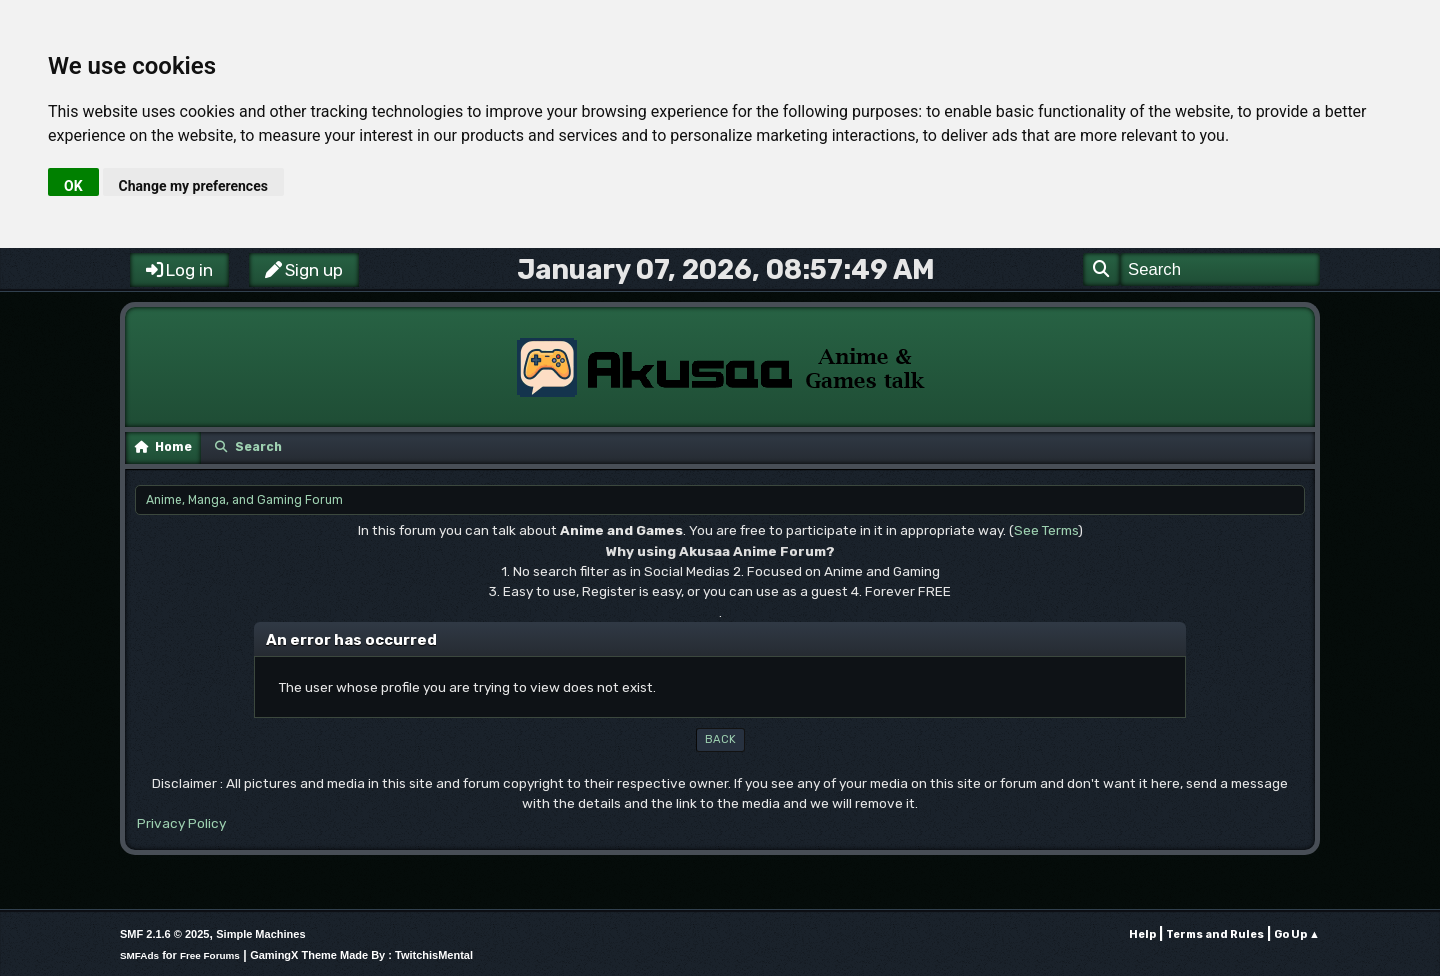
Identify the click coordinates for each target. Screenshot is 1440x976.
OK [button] (73, 186)
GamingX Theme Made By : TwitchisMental (361, 955)
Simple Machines (260, 934)
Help (1142, 934)
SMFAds (139, 955)
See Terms (1046, 530)
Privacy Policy (181, 823)
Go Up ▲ (1297, 934)
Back (720, 739)
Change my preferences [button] (193, 186)
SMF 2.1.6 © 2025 (164, 934)
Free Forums (210, 955)
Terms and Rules (1215, 934)
